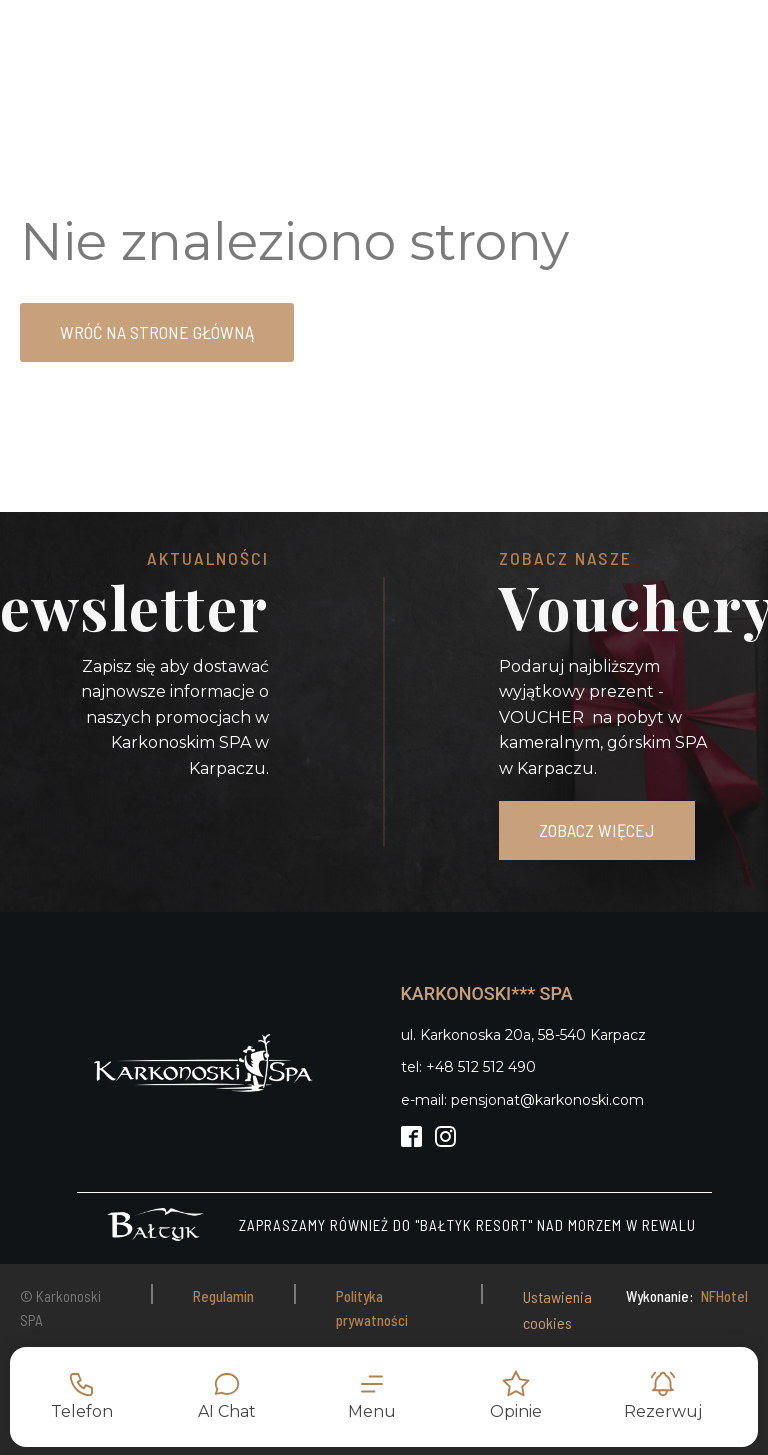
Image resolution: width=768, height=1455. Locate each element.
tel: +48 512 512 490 (468, 1067)
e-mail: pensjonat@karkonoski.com (522, 1100)
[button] (371, 1397)
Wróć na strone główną (157, 332)
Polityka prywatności (372, 1308)
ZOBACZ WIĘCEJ (597, 830)
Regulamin (223, 1296)
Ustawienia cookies (557, 1309)
